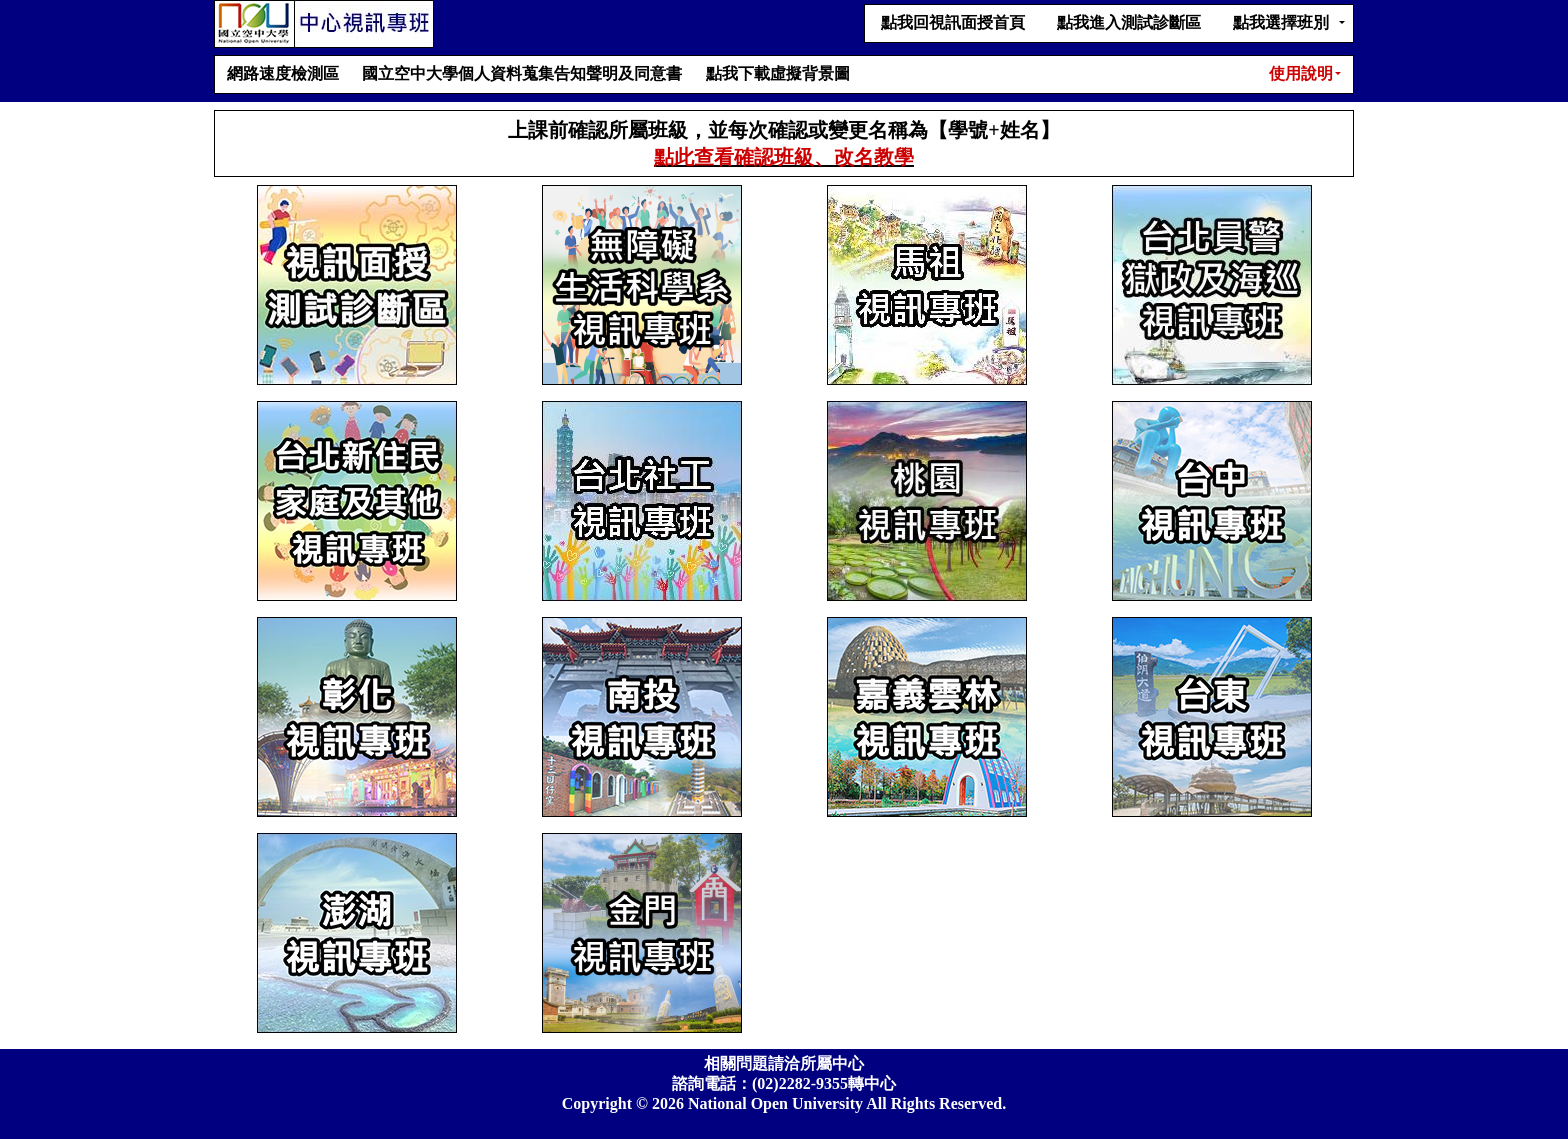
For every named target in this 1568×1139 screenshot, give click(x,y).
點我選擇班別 (1281, 22)
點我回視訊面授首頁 (953, 22)
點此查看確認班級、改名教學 (784, 157)
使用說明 (1301, 73)
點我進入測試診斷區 (1129, 22)
